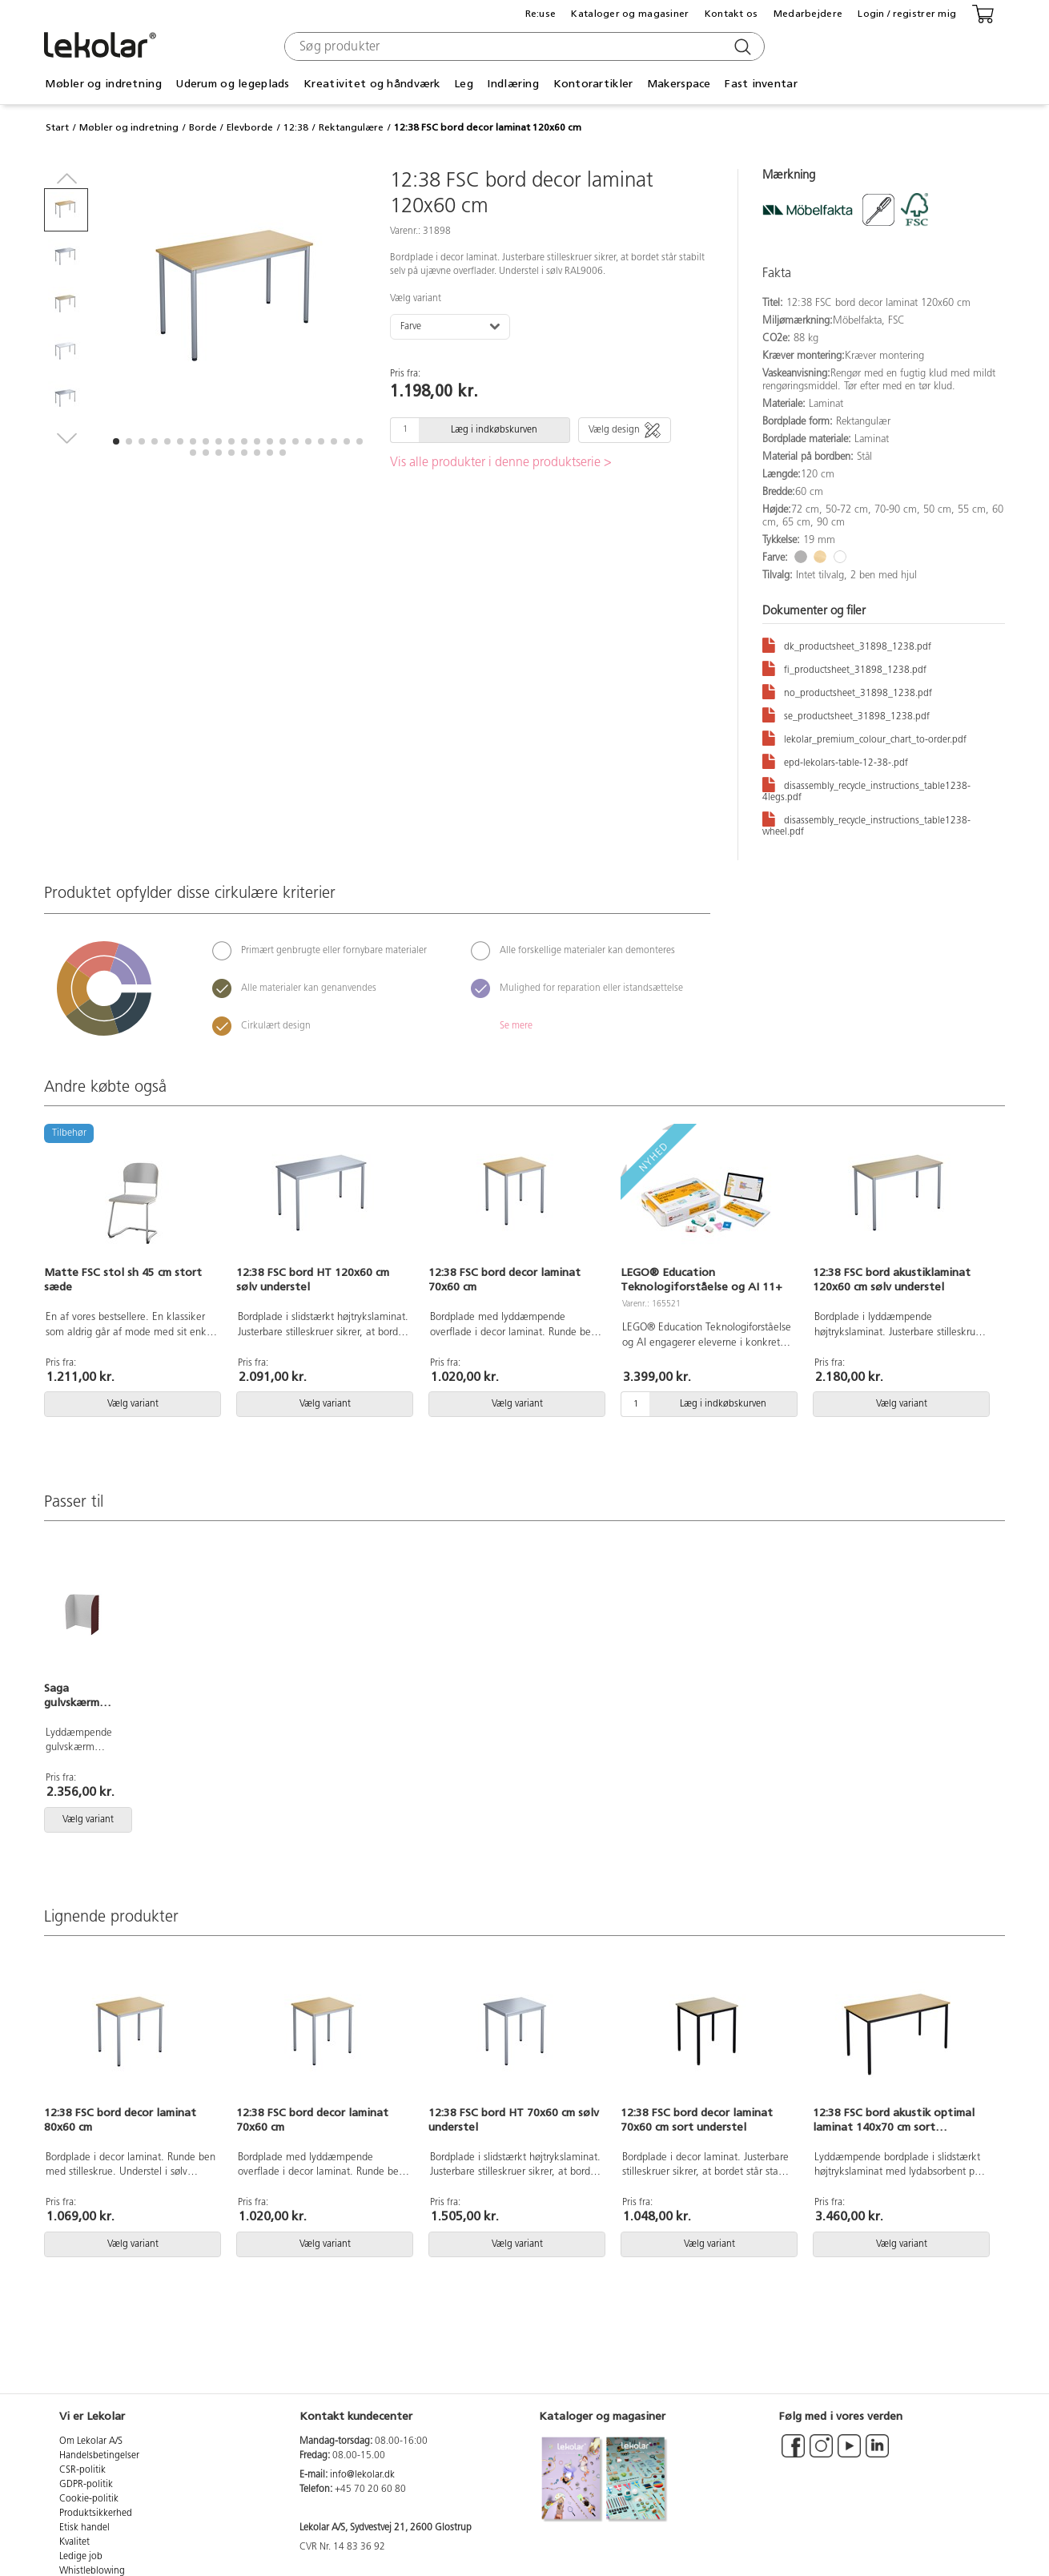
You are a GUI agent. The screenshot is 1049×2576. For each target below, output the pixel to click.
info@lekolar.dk (362, 2475)
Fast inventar (761, 84)
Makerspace (679, 84)
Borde (203, 127)
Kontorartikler (593, 84)
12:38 (295, 127)
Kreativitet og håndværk (371, 84)
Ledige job (80, 2557)
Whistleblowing (92, 2571)
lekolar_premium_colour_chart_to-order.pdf (864, 737)
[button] (116, 441)
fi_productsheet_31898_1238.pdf (844, 667)
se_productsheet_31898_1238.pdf (846, 714)
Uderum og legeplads (232, 84)
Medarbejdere (808, 13)
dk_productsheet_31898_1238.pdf (846, 644)
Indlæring (513, 84)
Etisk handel (84, 2528)
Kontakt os (731, 13)
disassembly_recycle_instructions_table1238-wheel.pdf (866, 823)
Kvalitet (74, 2542)
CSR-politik (82, 2470)
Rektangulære (351, 127)
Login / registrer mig (907, 13)
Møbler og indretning (103, 84)
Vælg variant (415, 299)
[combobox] (522, 46)
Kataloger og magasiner (630, 13)
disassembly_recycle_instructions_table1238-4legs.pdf (866, 789)
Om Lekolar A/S (91, 2441)
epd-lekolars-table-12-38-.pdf (835, 760)
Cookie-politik (89, 2499)
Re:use (541, 13)
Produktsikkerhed (95, 2513)
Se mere (516, 1026)
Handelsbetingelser (99, 2456)
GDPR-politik (86, 2484)
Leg (463, 84)
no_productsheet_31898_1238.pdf (847, 690)
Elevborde (250, 127)
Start (57, 127)
